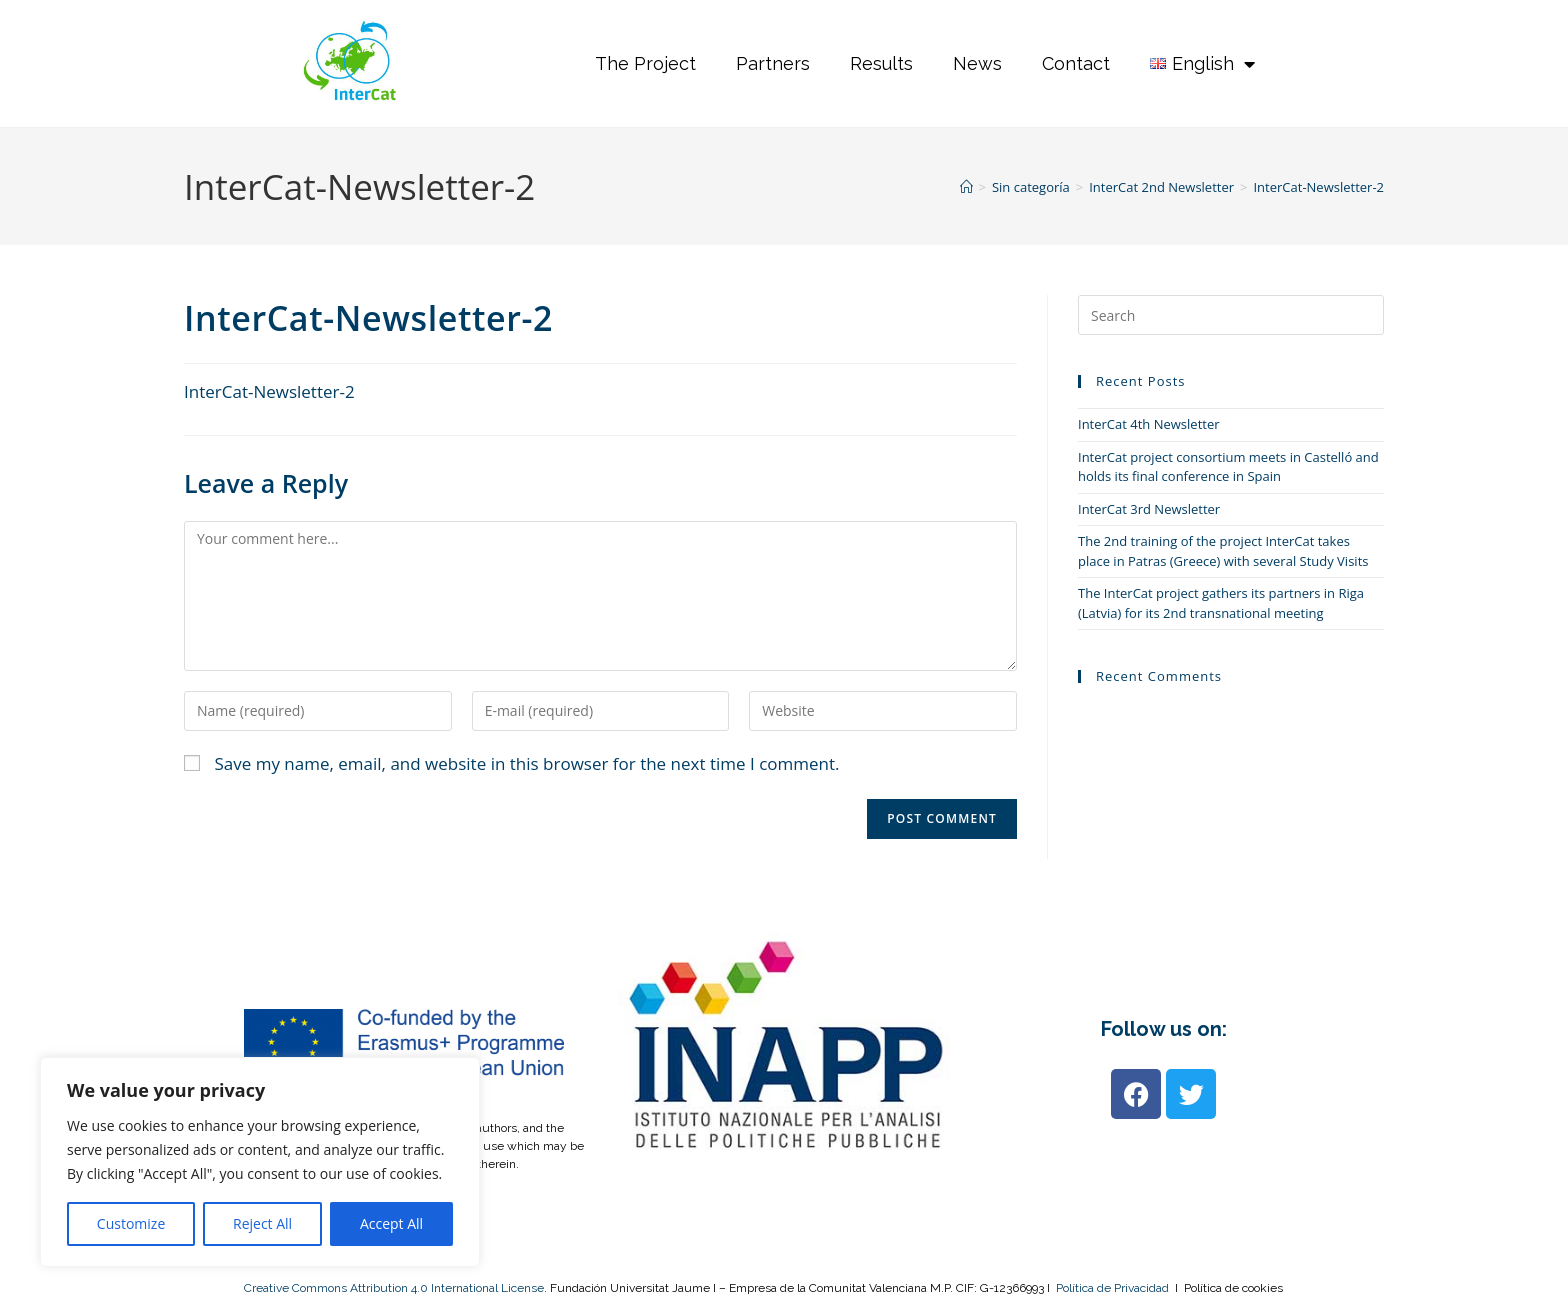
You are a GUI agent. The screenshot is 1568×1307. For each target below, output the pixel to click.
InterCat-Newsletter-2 (1318, 187)
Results (881, 63)
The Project (645, 63)
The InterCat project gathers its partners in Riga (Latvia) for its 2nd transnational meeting (1221, 603)
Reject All (262, 1223)
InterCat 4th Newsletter (1149, 424)
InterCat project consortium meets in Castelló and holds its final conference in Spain (1228, 467)
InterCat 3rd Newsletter (1149, 509)
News (977, 63)
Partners (773, 63)
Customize (131, 1223)
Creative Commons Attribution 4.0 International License (394, 1288)
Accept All (391, 1223)
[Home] (966, 187)
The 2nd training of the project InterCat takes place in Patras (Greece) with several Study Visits (1223, 551)
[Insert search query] (1231, 315)
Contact (1076, 63)
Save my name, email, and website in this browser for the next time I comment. (526, 763)
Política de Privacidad (1112, 1288)
